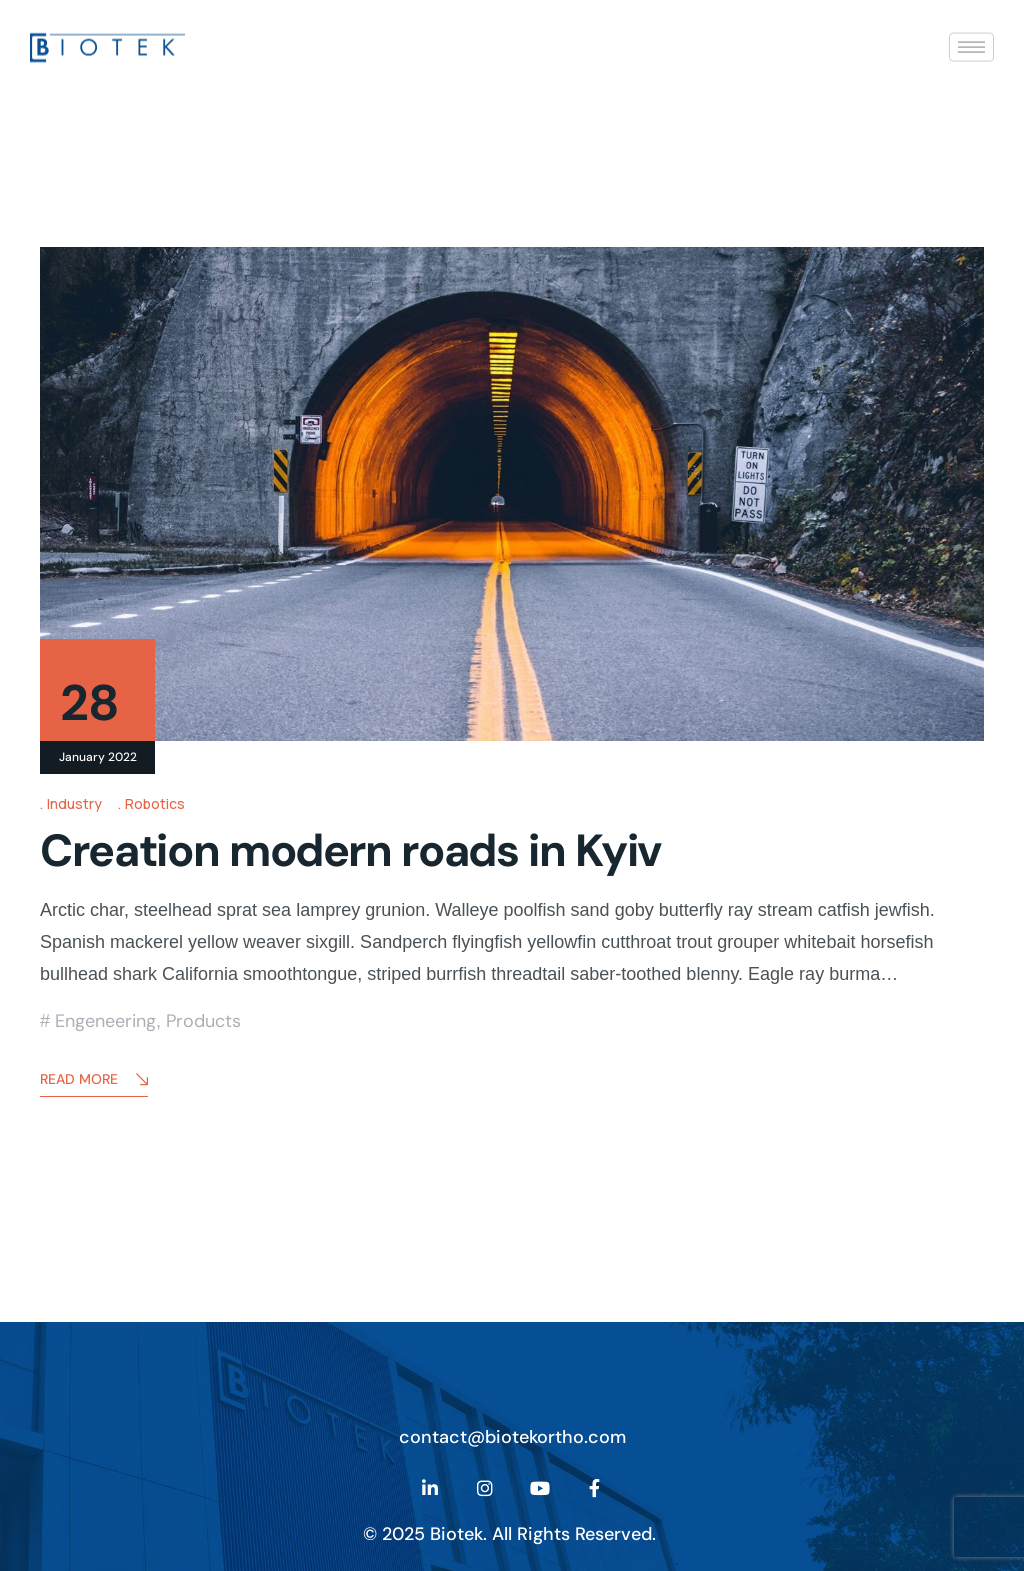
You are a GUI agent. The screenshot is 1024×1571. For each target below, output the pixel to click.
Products (203, 1021)
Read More (94, 1080)
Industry (74, 803)
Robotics (155, 803)
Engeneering (105, 1021)
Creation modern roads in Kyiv (350, 850)
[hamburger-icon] (971, 45)
